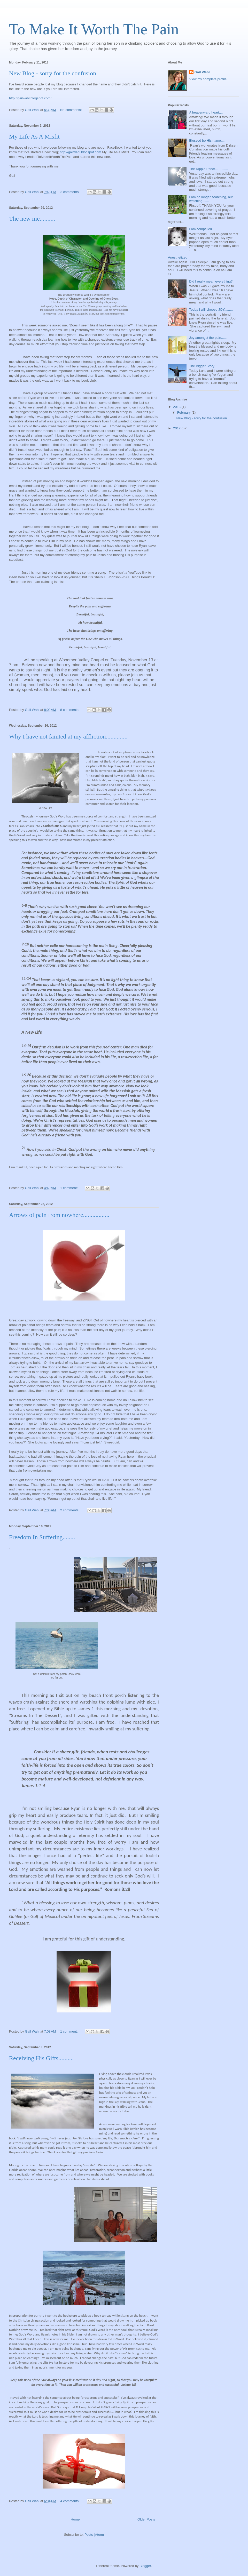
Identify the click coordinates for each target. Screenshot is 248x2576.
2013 (177, 407)
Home (75, 2519)
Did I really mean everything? (211, 281)
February (184, 412)
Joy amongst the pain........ (208, 338)
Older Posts (146, 2519)
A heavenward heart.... (206, 112)
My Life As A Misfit (34, 136)
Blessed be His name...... (208, 140)
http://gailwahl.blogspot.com (80, 152)
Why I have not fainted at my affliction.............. (68, 736)
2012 (177, 428)
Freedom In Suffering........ (42, 1537)
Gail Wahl (202, 72)
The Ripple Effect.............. (208, 169)
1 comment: (69, 1188)
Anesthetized (177, 257)
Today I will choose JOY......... (211, 309)
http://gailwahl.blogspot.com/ (30, 98)
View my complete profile (208, 79)
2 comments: (70, 1510)
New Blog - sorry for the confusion (52, 73)
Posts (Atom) (94, 2535)
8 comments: (70, 710)
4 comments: (70, 2501)
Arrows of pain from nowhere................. (59, 1214)
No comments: (71, 110)
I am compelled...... (203, 229)
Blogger (145, 2566)
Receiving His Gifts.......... (41, 2058)
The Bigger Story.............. (208, 366)
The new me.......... (32, 218)
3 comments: (70, 192)
